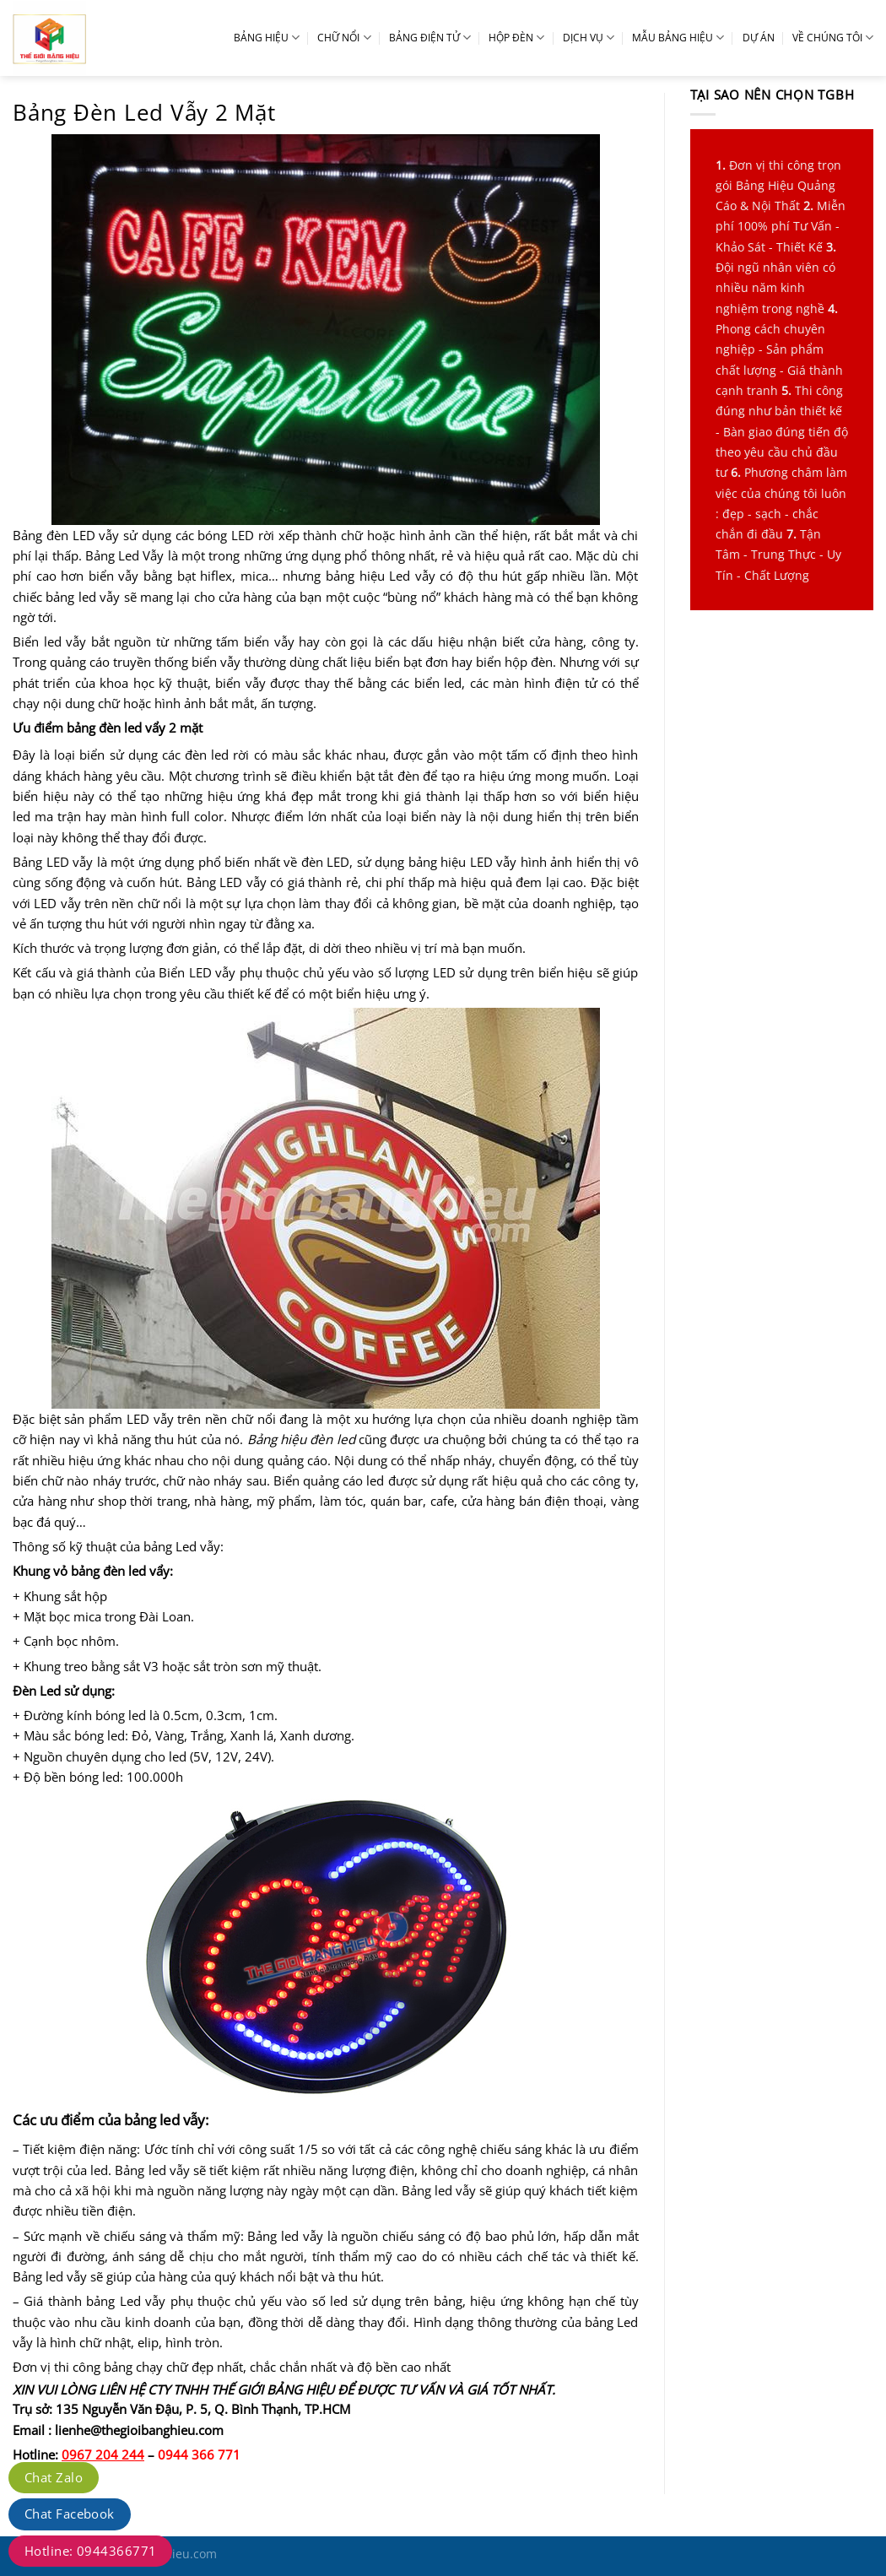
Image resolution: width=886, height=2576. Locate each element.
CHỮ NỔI (343, 38)
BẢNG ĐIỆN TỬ (430, 38)
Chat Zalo (53, 2477)
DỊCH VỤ (588, 38)
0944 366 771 (199, 2454)
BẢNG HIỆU (267, 38)
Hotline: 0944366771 (90, 2550)
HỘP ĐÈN (516, 38)
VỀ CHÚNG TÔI (832, 38)
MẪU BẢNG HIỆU (678, 38)
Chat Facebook (69, 2513)
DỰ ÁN (759, 37)
